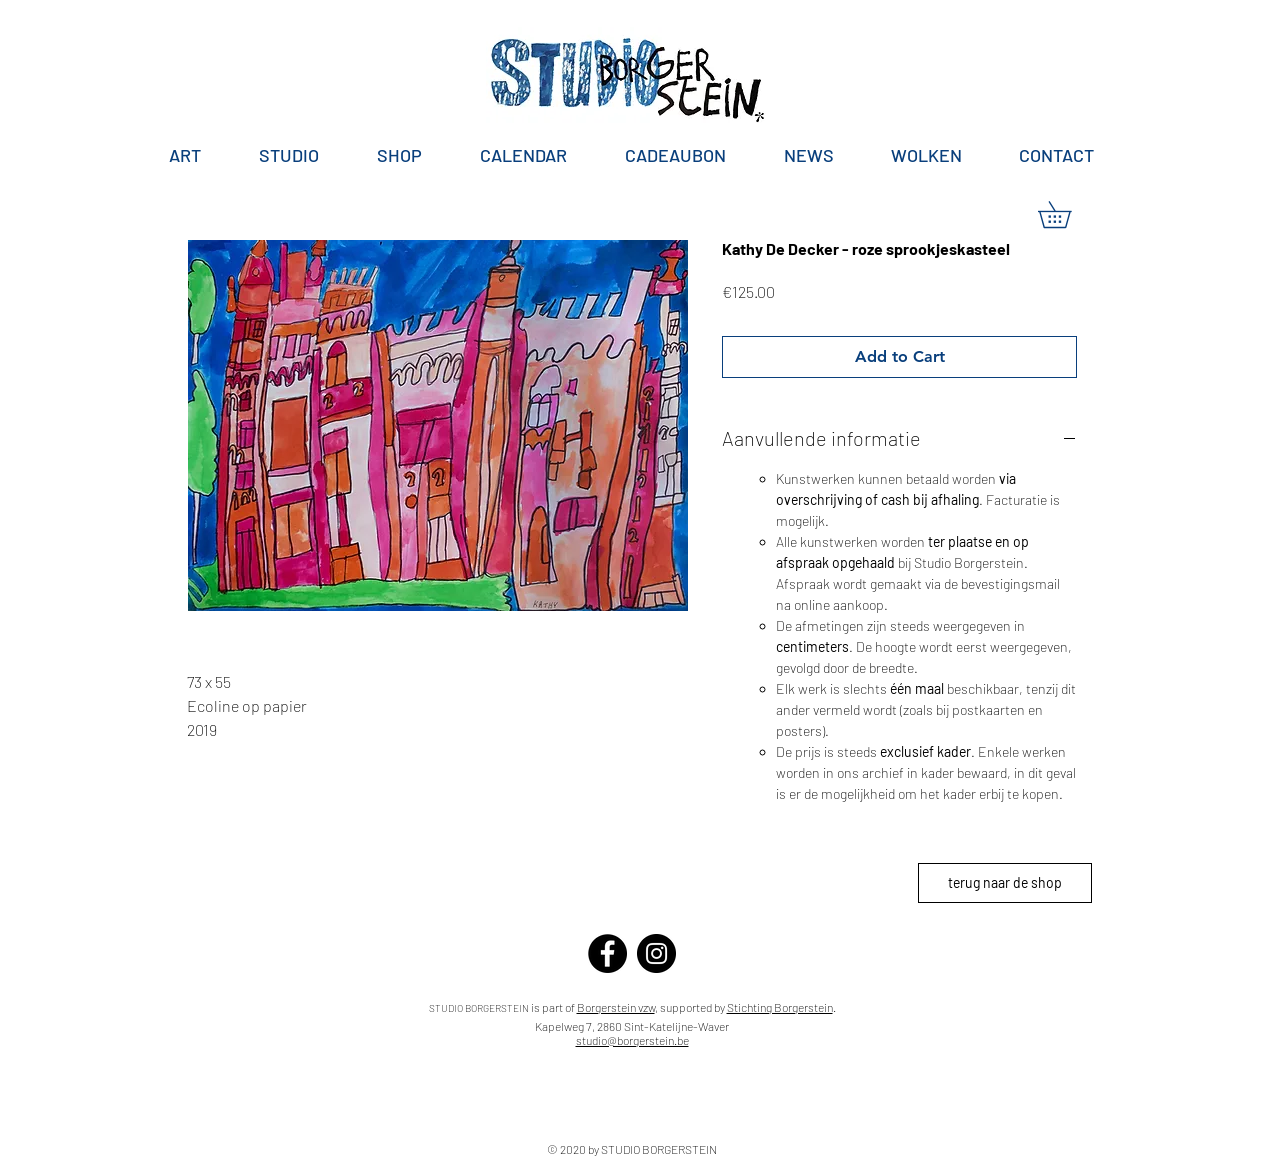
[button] (1067, 214)
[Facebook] (607, 953)
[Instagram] (656, 953)
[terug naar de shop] (1005, 883)
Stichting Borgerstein (780, 1007)
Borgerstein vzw (616, 1007)
